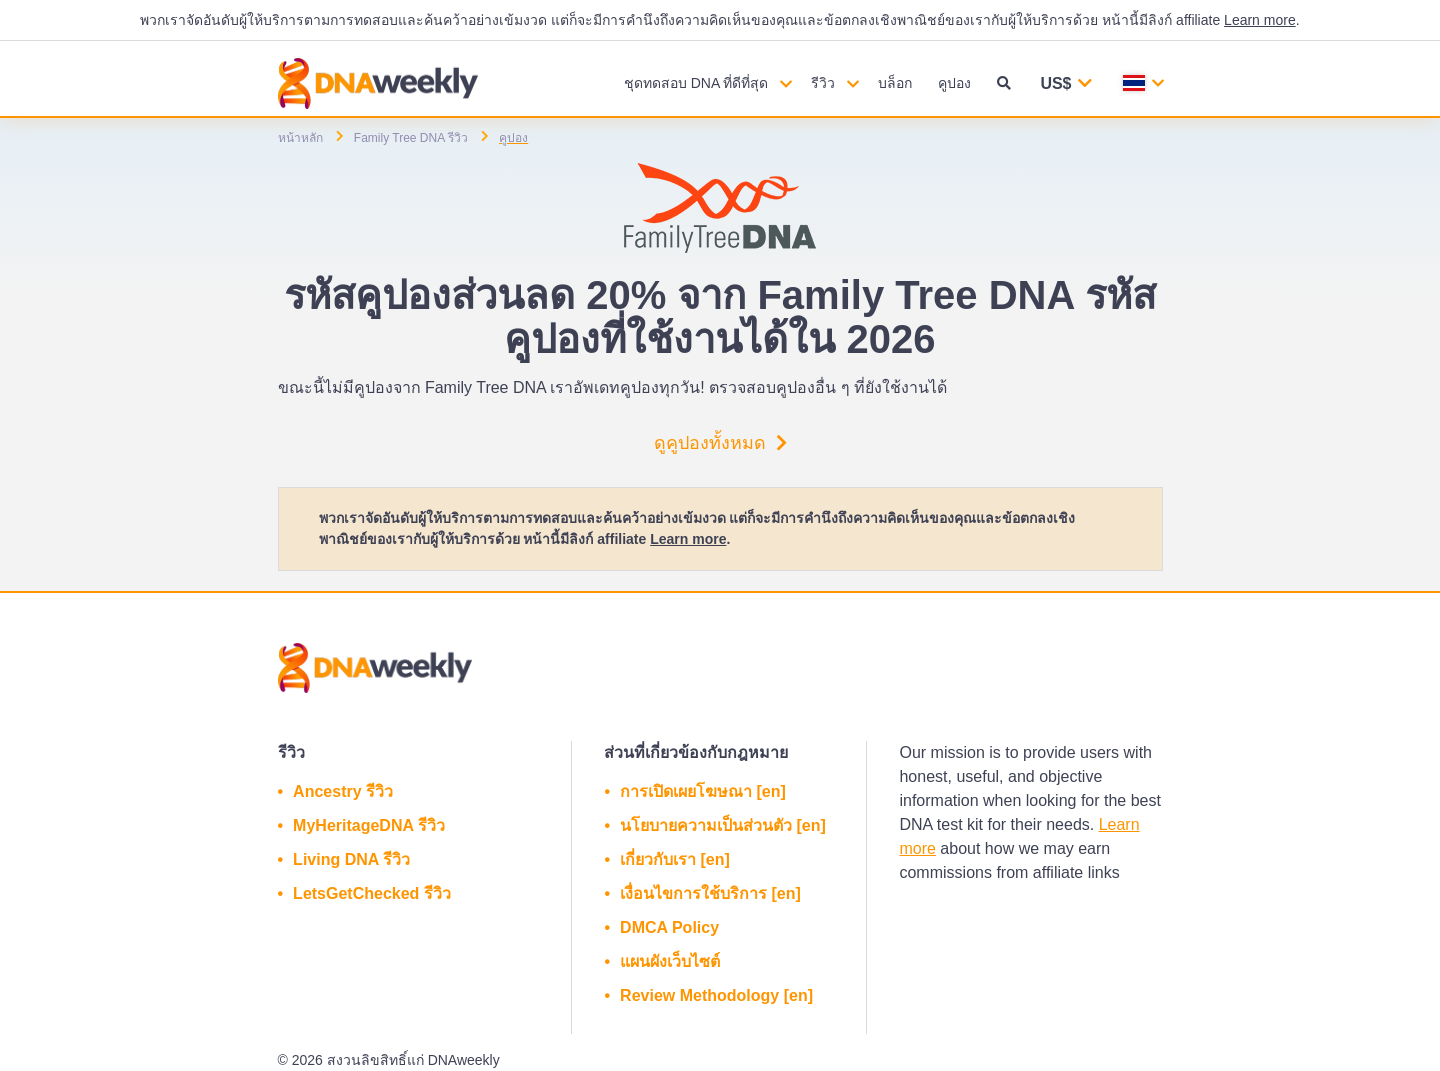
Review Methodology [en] (716, 995)
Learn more (1260, 20)
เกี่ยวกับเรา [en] (675, 859)
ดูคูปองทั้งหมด (720, 443)
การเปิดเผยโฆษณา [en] (703, 791)
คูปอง (954, 83)
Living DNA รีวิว (351, 859)
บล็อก (895, 83)
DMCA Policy (669, 927)
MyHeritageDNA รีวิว (369, 825)
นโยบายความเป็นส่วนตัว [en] (723, 825)
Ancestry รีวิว (343, 791)
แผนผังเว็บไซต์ (670, 961)
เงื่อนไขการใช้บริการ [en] (710, 893)
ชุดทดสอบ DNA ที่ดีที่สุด (696, 83)
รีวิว (823, 83)
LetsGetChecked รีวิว (372, 893)
